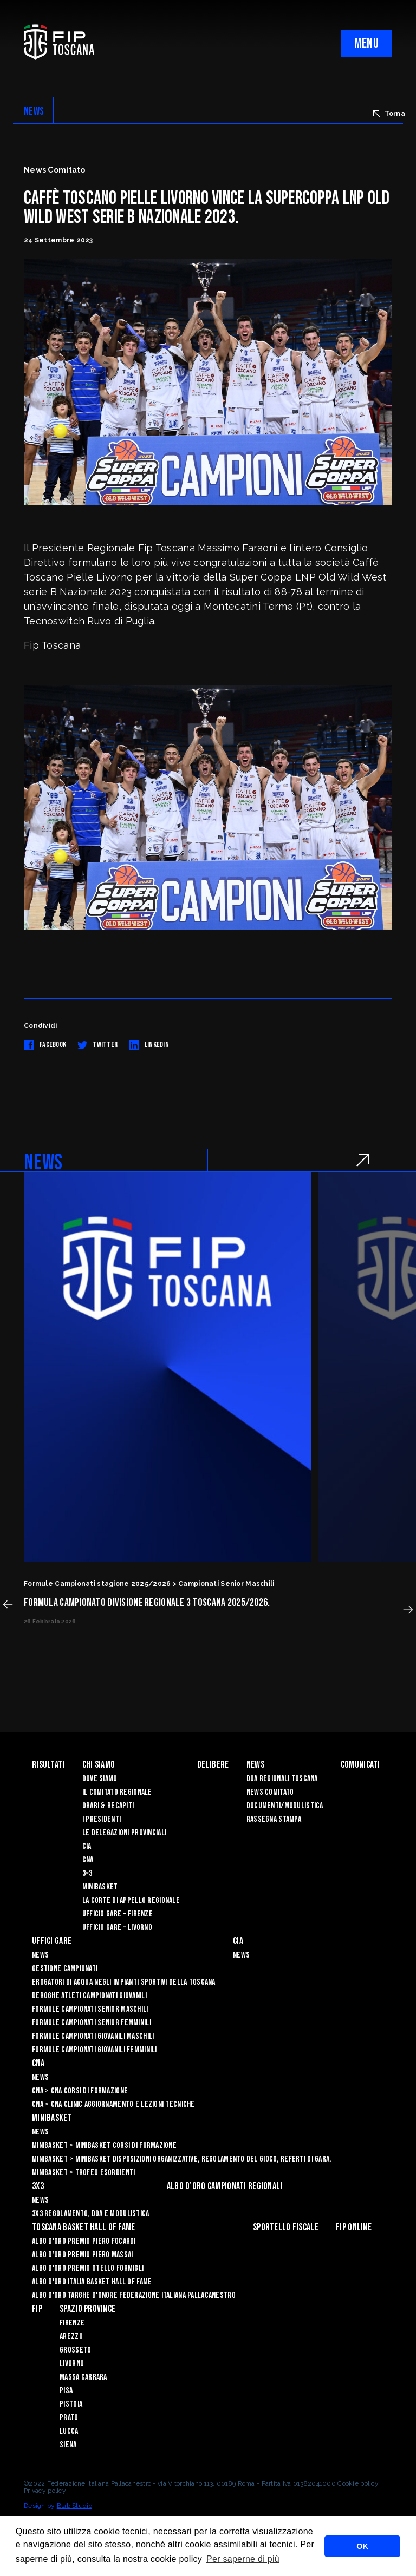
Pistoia (71, 2404)
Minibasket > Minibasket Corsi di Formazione (104, 2145)
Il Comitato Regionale (117, 1792)
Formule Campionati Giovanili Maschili (93, 2036)
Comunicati (360, 1764)
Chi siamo (98, 1764)
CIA (87, 1846)
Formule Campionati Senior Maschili (90, 2009)
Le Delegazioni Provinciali (124, 1833)
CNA (88, 1860)
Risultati (48, 1764)
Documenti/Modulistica (284, 1806)
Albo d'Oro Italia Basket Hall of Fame (92, 2282)
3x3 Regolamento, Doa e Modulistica (91, 2214)
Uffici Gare (52, 1941)
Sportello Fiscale (285, 2227)
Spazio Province (87, 2309)
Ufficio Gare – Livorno (117, 1927)
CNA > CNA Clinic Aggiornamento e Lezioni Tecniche (113, 2104)
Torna (389, 113)
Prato (69, 2418)
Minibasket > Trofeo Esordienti (83, 2172)
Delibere (213, 1764)
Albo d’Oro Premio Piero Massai (82, 2255)
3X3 (38, 2186)
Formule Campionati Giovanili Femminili (94, 2050)
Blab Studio (74, 2505)
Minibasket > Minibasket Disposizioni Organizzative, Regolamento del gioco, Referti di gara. (181, 2159)
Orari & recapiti (108, 1806)
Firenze (72, 2323)
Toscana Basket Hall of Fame (83, 2227)
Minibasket (100, 1887)
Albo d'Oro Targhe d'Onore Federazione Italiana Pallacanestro (134, 2295)
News (255, 1764)
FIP (37, 2309)
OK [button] (362, 2546)
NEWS (34, 111)
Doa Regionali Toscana (282, 1779)
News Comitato (270, 1792)
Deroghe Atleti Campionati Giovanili (89, 1996)
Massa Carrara (83, 2377)
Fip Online (354, 2227)
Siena (68, 2445)
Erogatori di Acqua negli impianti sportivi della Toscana (124, 1982)
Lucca (69, 2431)
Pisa (66, 2391)
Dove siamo (100, 1779)
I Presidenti (101, 1819)
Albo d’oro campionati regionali (225, 2186)
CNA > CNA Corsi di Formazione (80, 2091)
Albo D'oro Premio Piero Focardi (84, 2241)
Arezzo (71, 2336)
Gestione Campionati (65, 1969)
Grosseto (75, 2350)
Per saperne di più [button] (243, 2559)
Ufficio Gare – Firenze (117, 1914)
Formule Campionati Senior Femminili (91, 2023)
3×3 (87, 1873)
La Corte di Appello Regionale (131, 1900)
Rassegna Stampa (273, 1819)
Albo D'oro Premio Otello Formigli (88, 2268)
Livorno (72, 2363)
